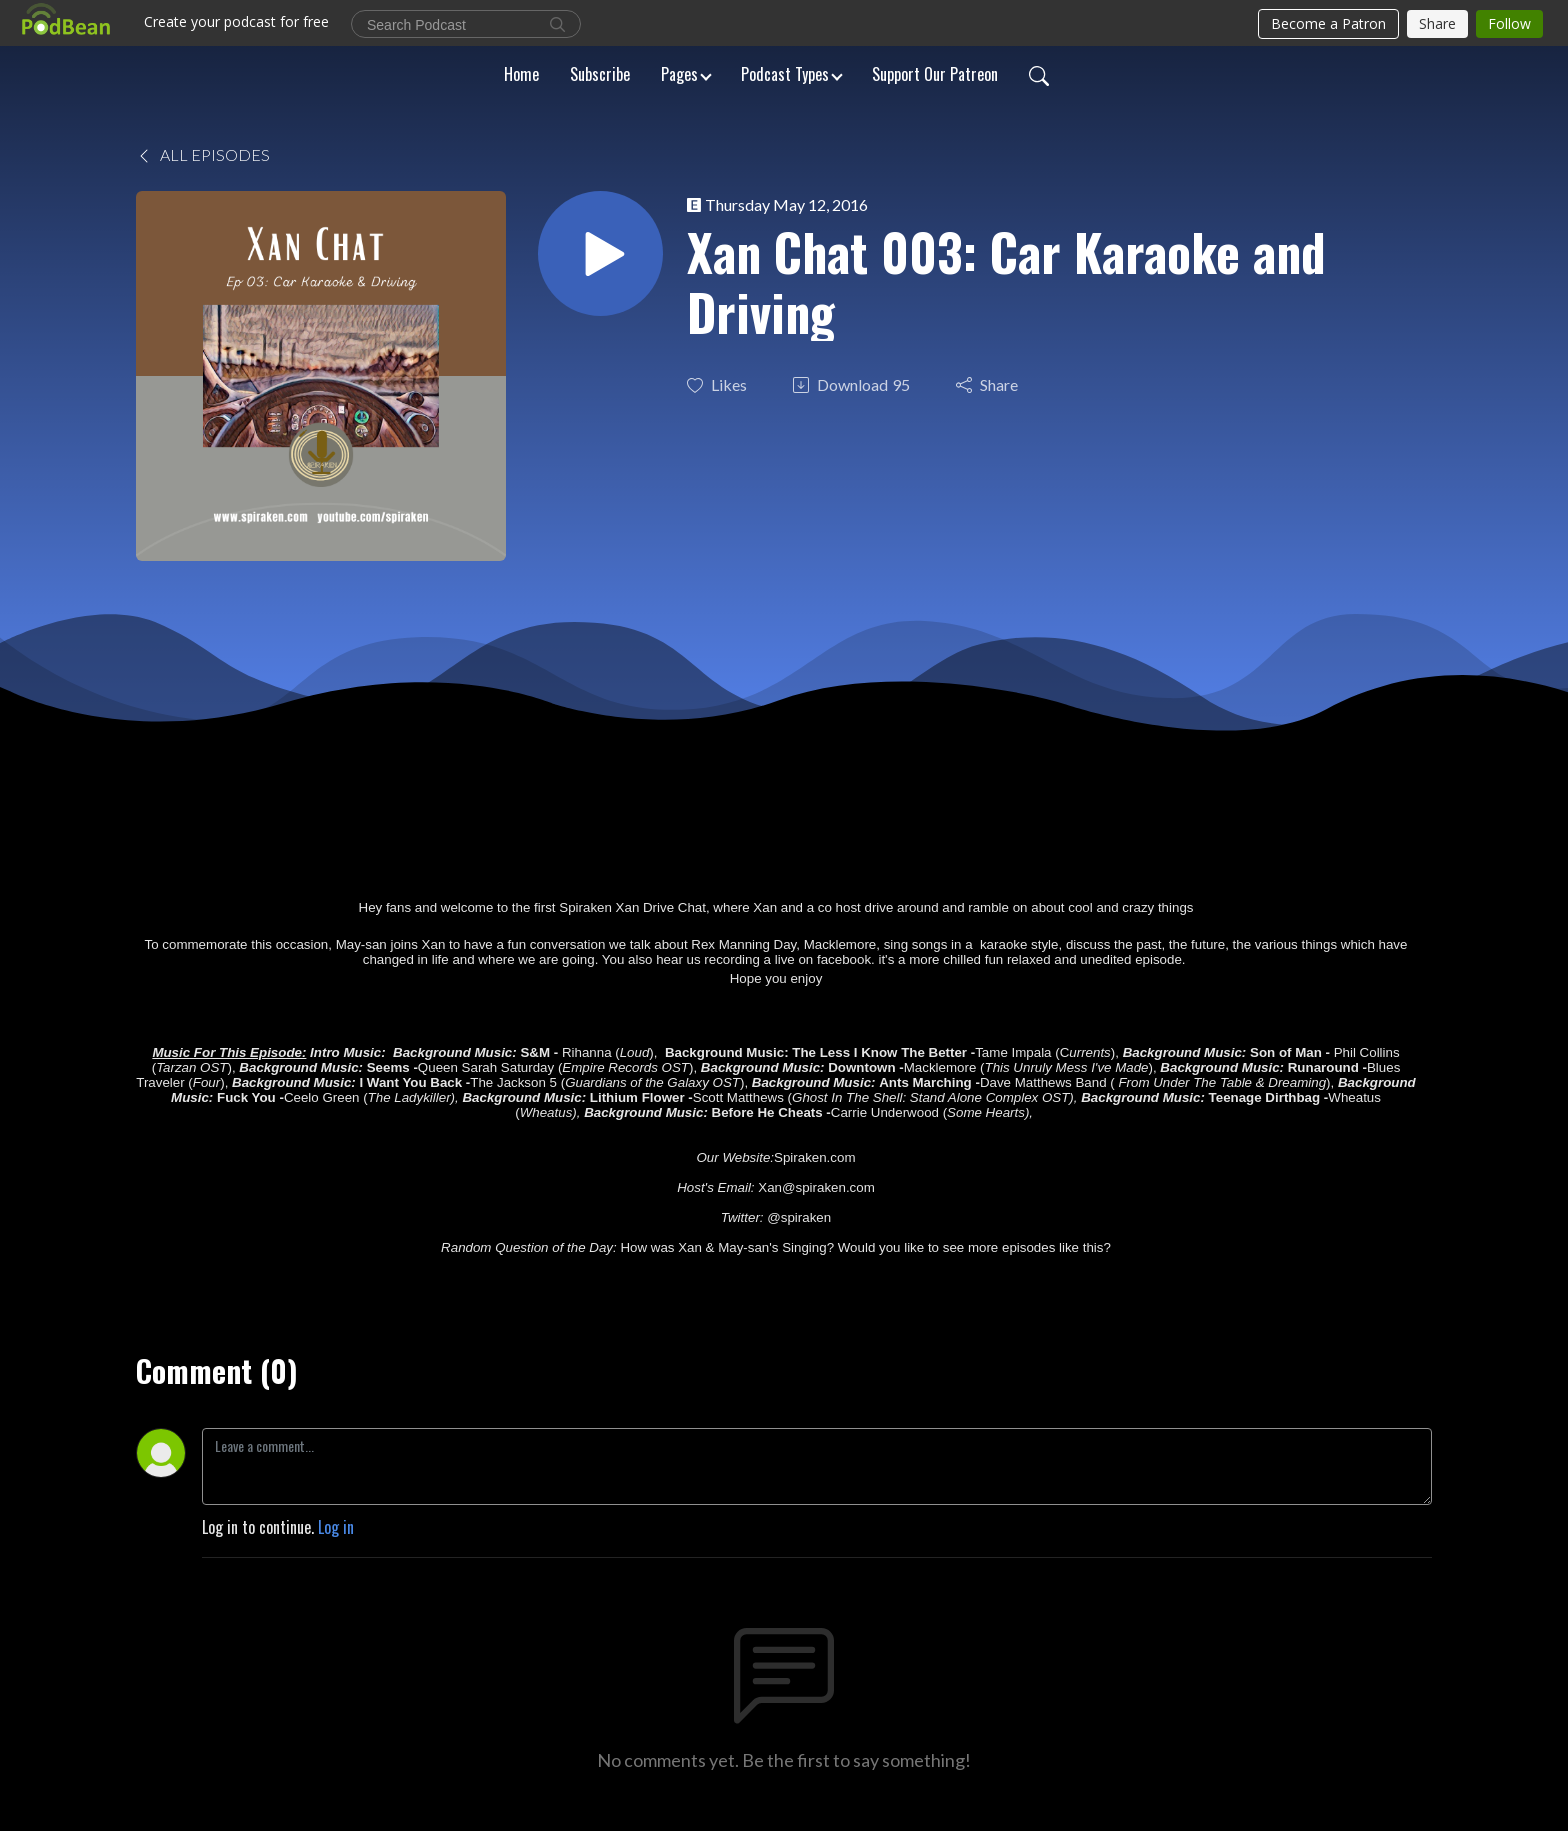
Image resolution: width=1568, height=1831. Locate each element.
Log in (336, 1527)
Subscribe (600, 74)
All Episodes (203, 154)
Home (521, 74)
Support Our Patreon (935, 74)
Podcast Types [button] (785, 74)
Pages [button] (679, 74)
